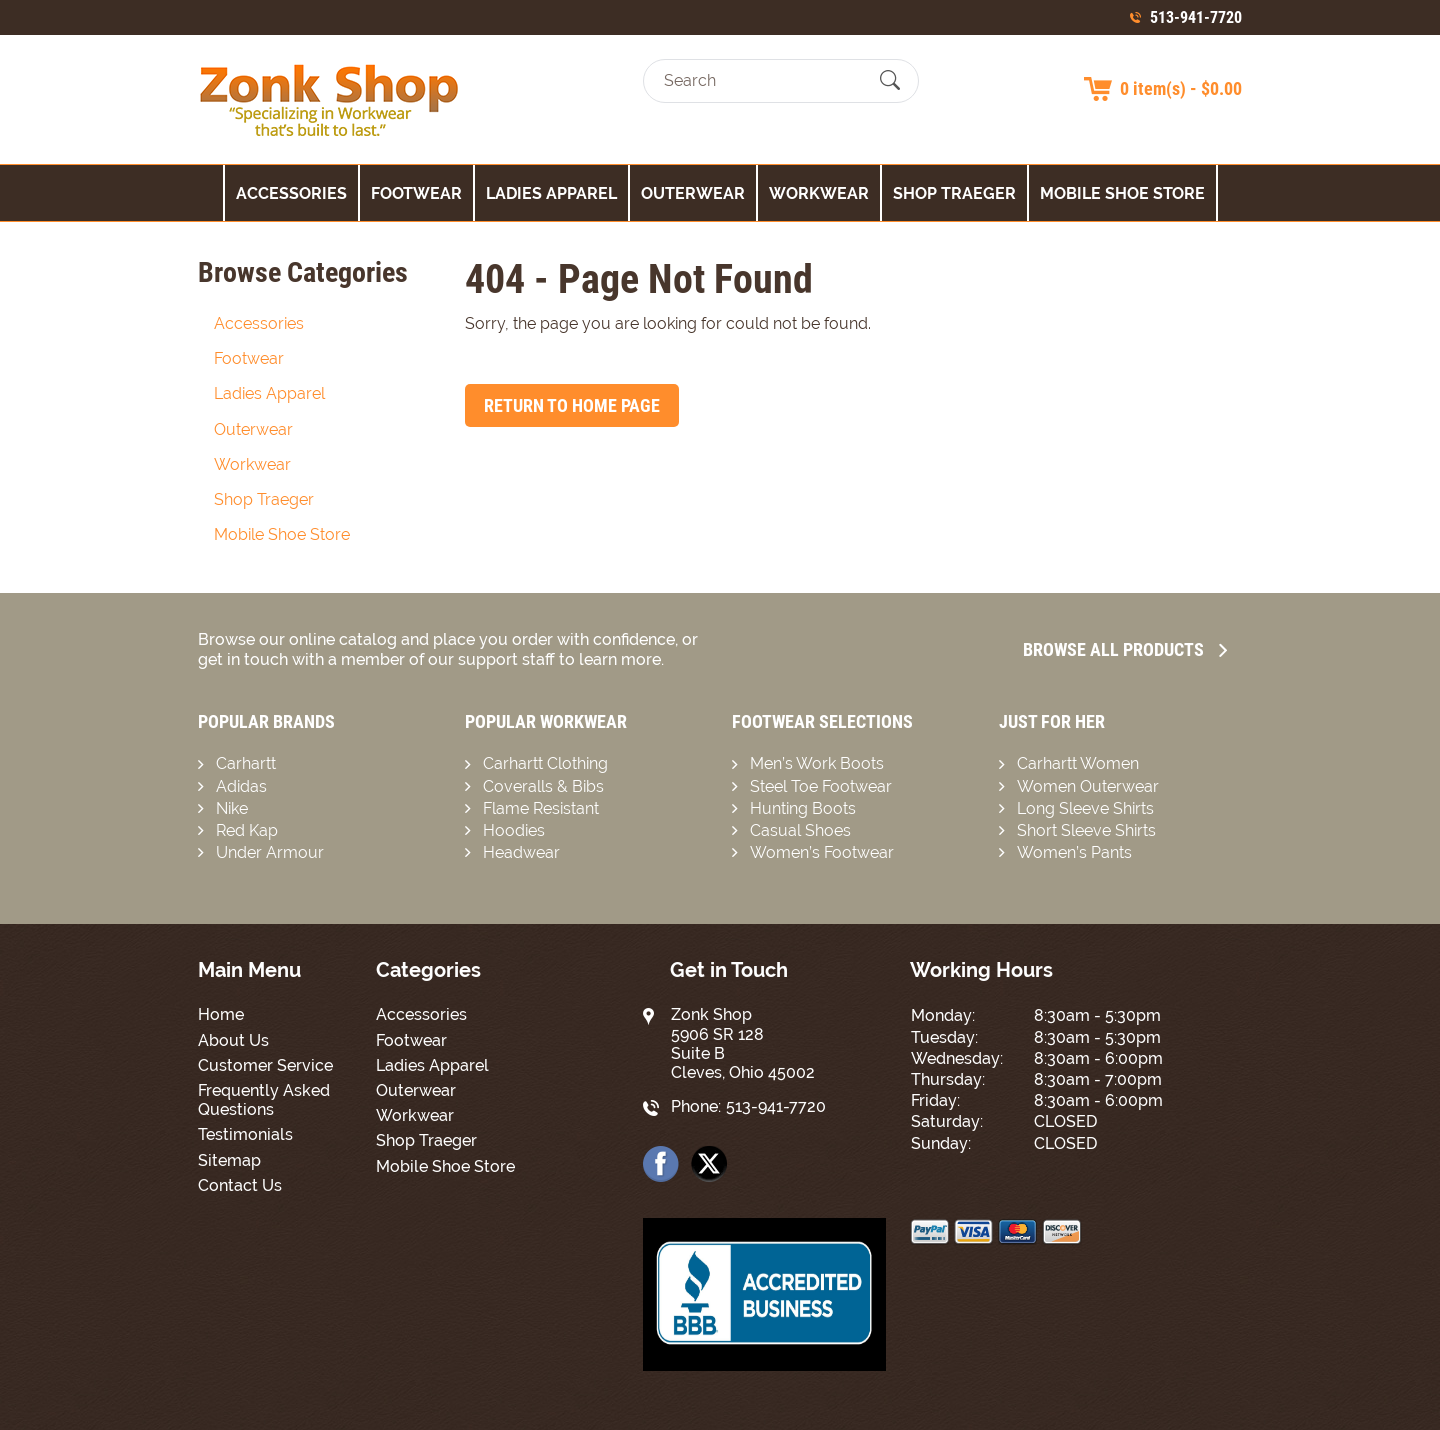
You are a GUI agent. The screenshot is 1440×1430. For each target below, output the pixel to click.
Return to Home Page (572, 405)
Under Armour (270, 852)
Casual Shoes (800, 830)
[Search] (763, 80)
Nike (232, 808)
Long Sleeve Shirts (1085, 808)
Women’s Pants (1074, 852)
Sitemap (229, 1160)
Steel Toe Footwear (821, 786)
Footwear (416, 193)
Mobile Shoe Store (1122, 193)
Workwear (819, 193)
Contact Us (240, 1185)
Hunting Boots (803, 808)
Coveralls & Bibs (543, 786)
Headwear (521, 852)
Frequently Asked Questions (264, 1100)
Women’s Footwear (822, 852)
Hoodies (514, 830)
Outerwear (693, 193)
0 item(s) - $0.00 (1181, 88)
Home (221, 1014)
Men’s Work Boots (817, 763)
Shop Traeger (954, 193)
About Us (233, 1040)
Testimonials (245, 1134)
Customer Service (265, 1065)
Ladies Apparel (551, 193)
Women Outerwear (1088, 786)
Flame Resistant (541, 808)
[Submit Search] (890, 81)
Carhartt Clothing (545, 763)
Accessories (291, 193)
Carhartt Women (1078, 763)
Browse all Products (1125, 649)
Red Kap (247, 830)
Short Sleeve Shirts (1086, 830)
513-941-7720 (1196, 17)
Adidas (241, 786)
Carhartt (246, 763)
